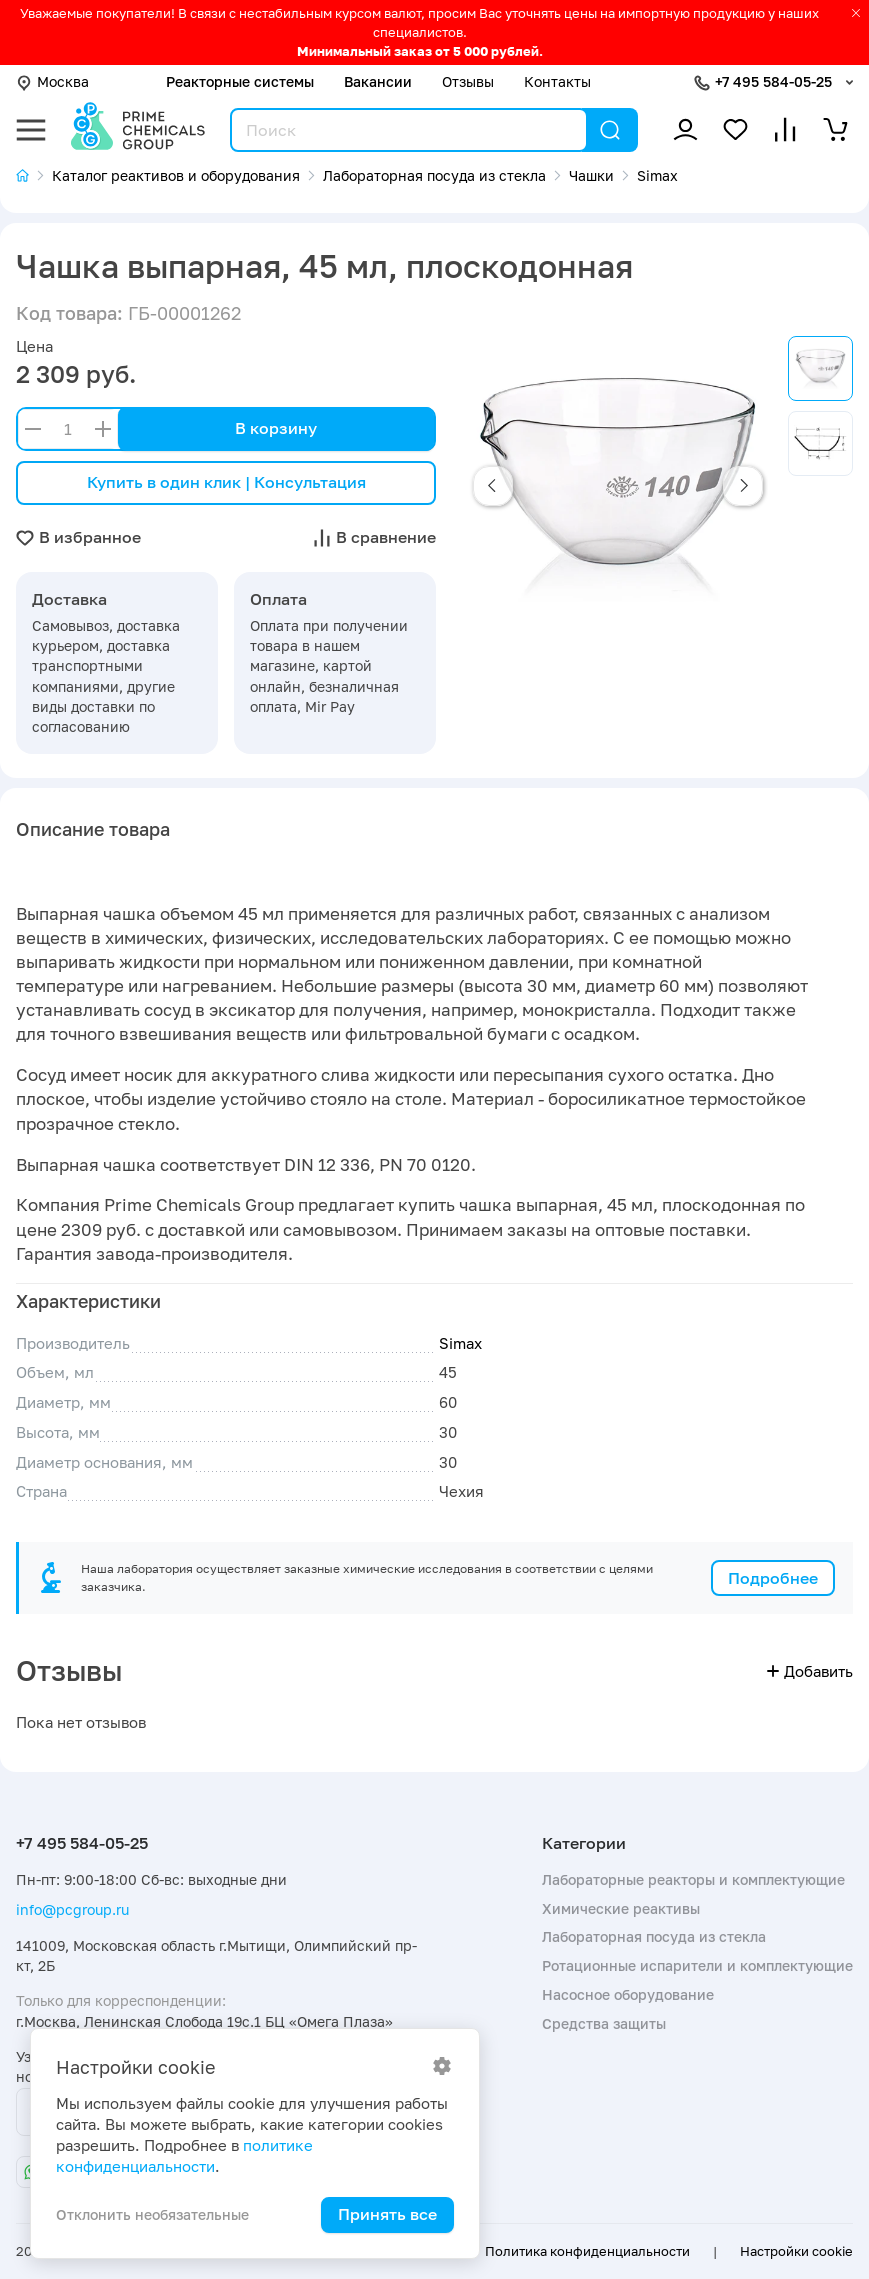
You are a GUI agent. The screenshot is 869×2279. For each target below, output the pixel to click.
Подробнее (773, 1578)
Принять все (387, 2214)
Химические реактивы (621, 1908)
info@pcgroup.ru (72, 1909)
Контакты (557, 81)
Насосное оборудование (628, 1994)
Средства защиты (604, 2023)
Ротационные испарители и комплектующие (697, 1965)
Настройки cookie (796, 2251)
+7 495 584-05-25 (773, 81)
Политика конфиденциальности (587, 2251)
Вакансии (378, 81)
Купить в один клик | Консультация (226, 482)
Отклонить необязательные (152, 2214)
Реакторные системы (240, 81)
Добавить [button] (810, 1671)
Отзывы (468, 81)
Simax (460, 1343)
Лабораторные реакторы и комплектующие (693, 1879)
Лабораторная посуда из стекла (654, 1936)
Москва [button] (52, 81)
